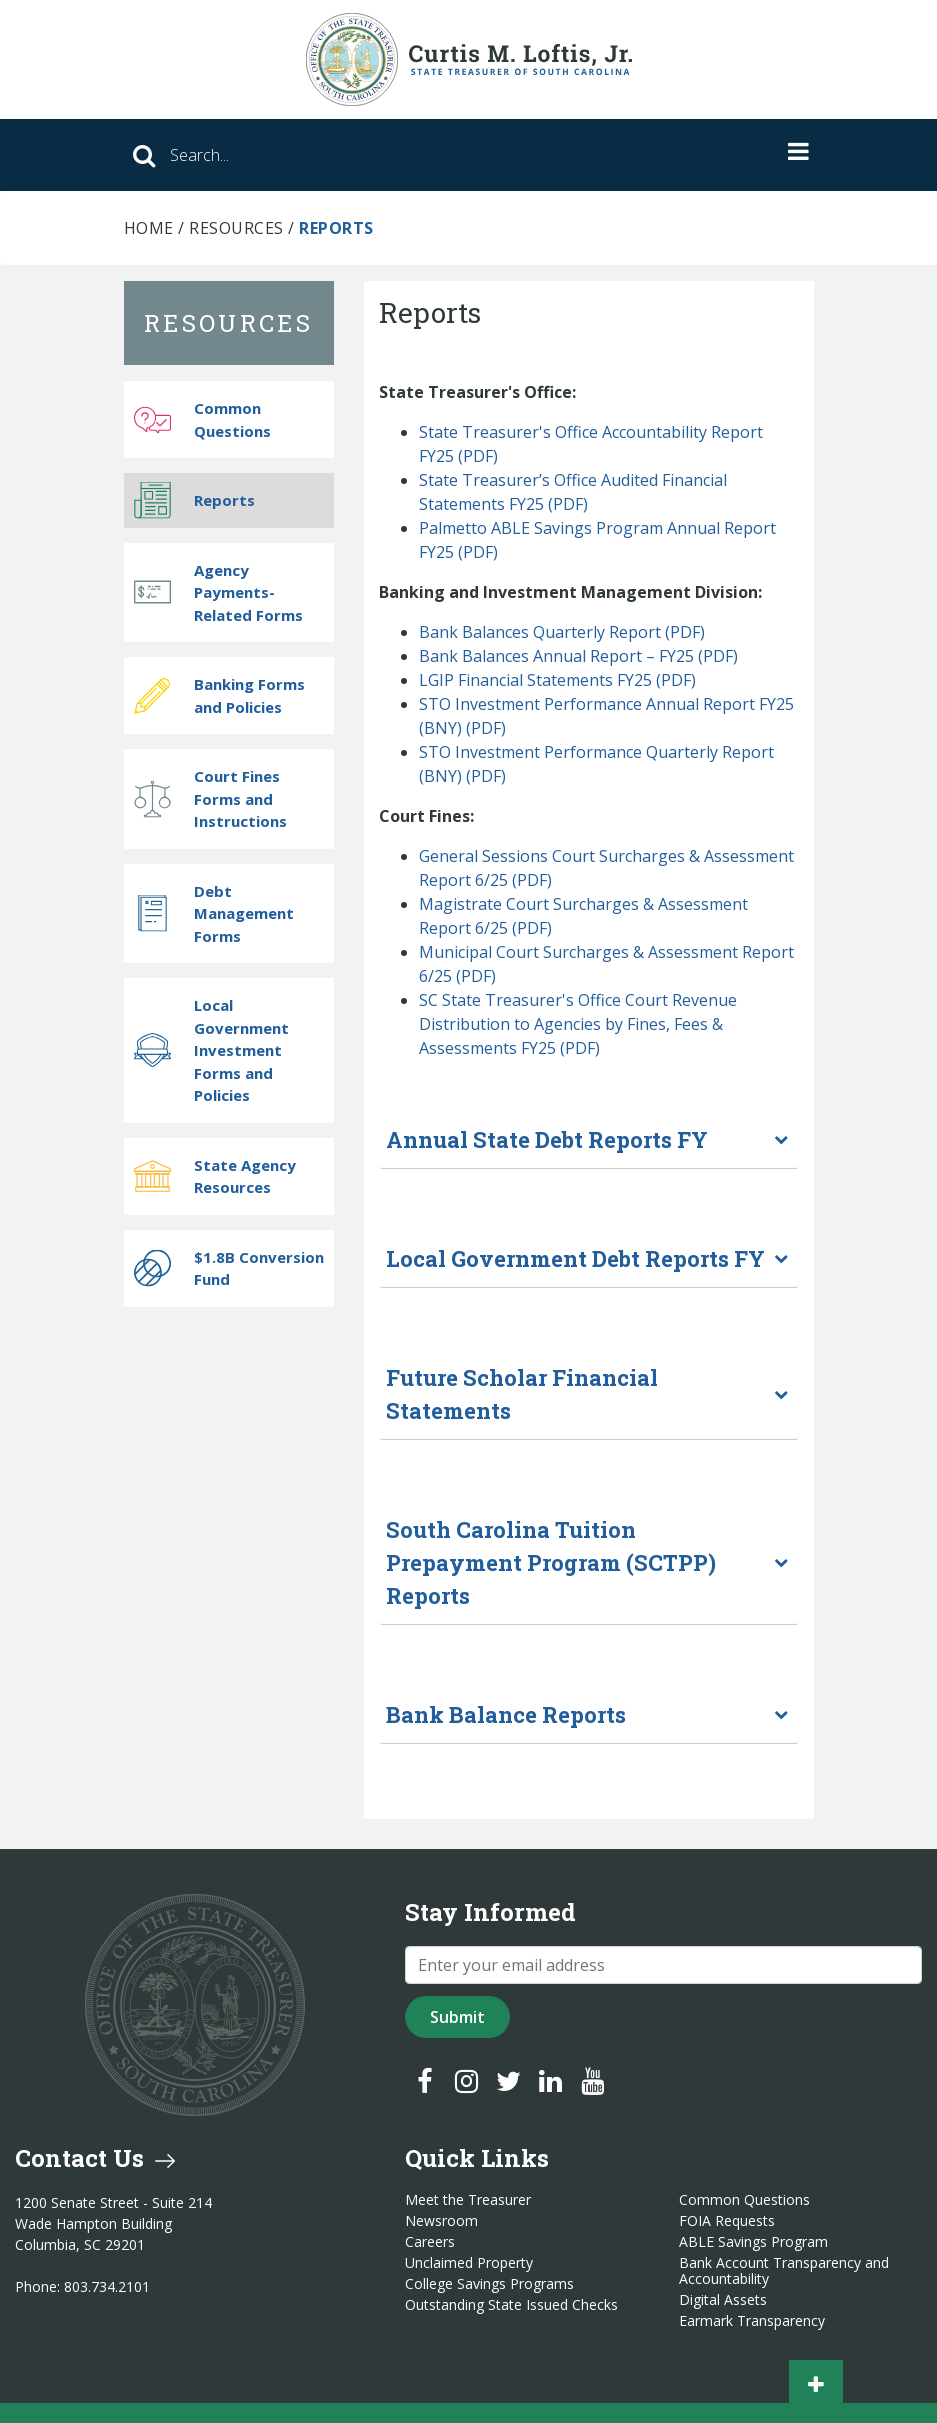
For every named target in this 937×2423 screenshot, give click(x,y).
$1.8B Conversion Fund (229, 1268)
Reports (194, 500)
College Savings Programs (489, 2284)
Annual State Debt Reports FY (547, 1139)
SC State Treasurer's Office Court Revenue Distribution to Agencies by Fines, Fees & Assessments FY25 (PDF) (578, 1024)
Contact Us (95, 2158)
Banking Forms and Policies (219, 695)
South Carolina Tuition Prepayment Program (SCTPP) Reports (551, 1562)
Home (149, 228)
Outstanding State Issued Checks (511, 2305)
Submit (457, 2017)
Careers (430, 2242)
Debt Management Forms (214, 913)
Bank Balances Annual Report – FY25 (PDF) (580, 656)
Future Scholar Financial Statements (522, 1394)
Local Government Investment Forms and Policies (211, 1050)
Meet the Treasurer (468, 2200)
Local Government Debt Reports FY (575, 1258)
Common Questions (202, 419)
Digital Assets (723, 2300)
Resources (236, 228)
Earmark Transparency (752, 2321)
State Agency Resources (215, 1176)
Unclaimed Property (469, 2263)
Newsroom (441, 2221)
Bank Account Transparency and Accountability (784, 2271)
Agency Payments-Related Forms (218, 592)
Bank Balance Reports (506, 1714)
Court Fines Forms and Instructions (210, 798)
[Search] (363, 155)
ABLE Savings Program (753, 2242)
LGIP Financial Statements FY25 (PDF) (557, 680)
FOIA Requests (727, 2221)
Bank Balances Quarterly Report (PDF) (562, 632)
